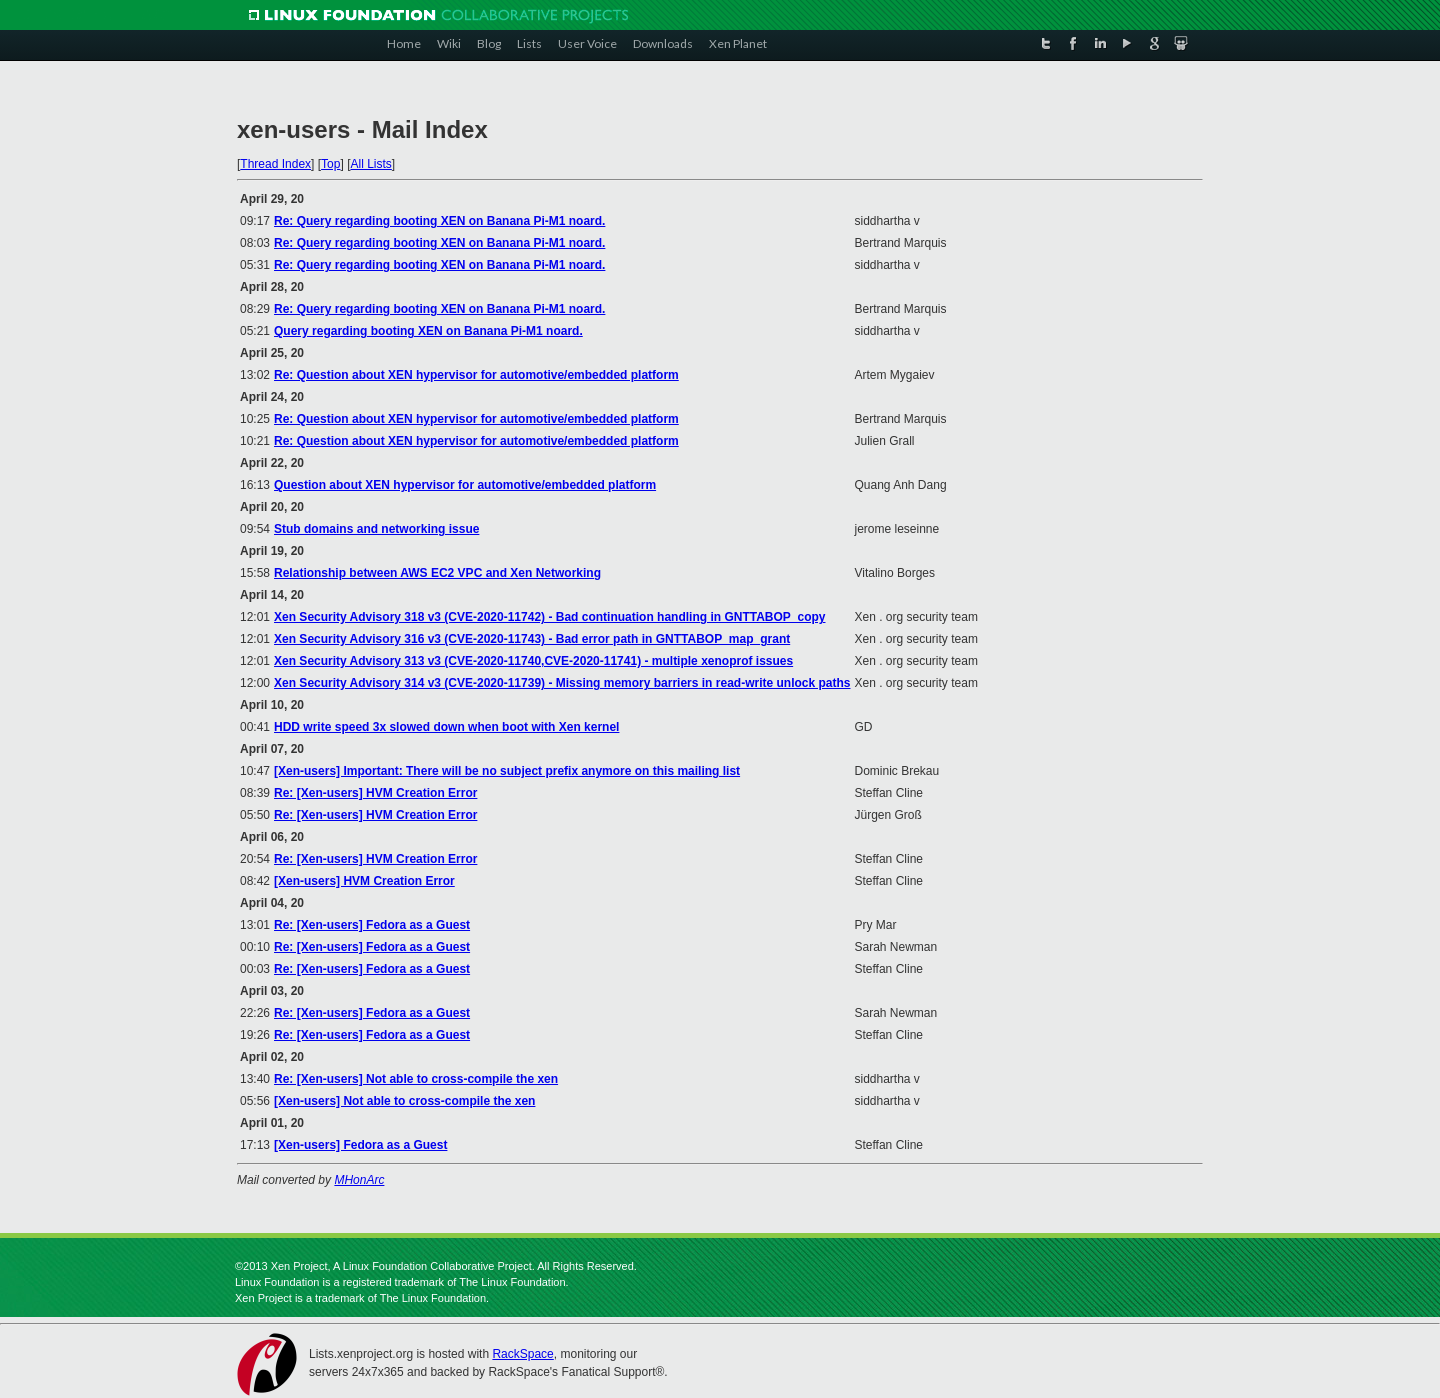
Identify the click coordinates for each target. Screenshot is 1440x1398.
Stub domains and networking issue (376, 529)
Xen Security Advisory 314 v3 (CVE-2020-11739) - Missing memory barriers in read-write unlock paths (562, 683)
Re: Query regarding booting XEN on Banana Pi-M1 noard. (439, 221)
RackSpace (522, 1354)
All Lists (370, 164)
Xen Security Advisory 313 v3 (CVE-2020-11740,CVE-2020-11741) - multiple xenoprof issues (533, 661)
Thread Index (275, 164)
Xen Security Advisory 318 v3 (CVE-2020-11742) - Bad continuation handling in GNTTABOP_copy (549, 617)
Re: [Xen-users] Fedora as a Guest (372, 925)
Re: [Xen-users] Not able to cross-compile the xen (416, 1079)
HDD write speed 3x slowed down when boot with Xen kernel (446, 727)
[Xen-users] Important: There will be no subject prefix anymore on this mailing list (507, 771)
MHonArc (359, 1180)
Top (330, 164)
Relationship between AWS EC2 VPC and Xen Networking (437, 573)
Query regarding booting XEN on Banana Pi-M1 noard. (428, 331)
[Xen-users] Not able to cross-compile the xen (404, 1101)
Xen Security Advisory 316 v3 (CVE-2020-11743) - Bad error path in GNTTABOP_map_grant (532, 639)
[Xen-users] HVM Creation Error (364, 881)
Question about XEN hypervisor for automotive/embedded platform (465, 485)
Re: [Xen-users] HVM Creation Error (375, 793)
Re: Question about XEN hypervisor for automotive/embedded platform (476, 375)
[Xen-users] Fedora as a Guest (360, 1145)
